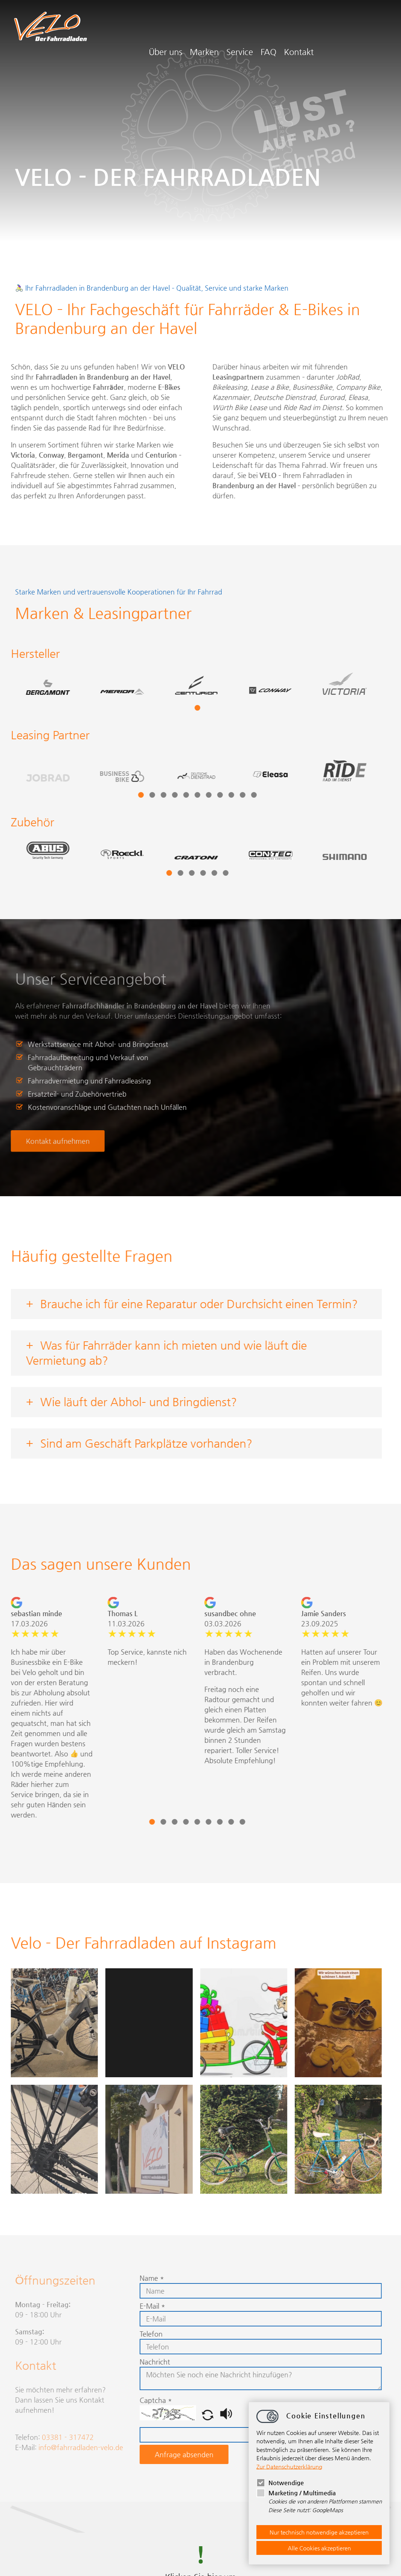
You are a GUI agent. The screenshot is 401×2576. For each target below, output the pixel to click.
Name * (126, 2278)
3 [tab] (138, 795)
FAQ (337, 29)
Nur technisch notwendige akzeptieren (319, 2532)
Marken (272, 29)
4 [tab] (149, 795)
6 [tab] (172, 795)
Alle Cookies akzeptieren (319, 2548)
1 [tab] (172, 708)
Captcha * (130, 2400)
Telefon (125, 2334)
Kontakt (367, 29)
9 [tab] (206, 795)
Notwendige (280, 2482)
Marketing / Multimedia (296, 2493)
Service (308, 29)
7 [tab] (183, 795)
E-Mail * (127, 2306)
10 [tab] (217, 795)
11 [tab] (229, 795)
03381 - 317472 (68, 2437)
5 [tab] (161, 795)
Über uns (234, 29)
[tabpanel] (97, 691)
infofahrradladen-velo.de (80, 2447)
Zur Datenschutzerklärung (289, 2466)
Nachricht (129, 2362)
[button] (184, 2418)
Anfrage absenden (159, 2454)
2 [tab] (127, 795)
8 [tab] (195, 795)
